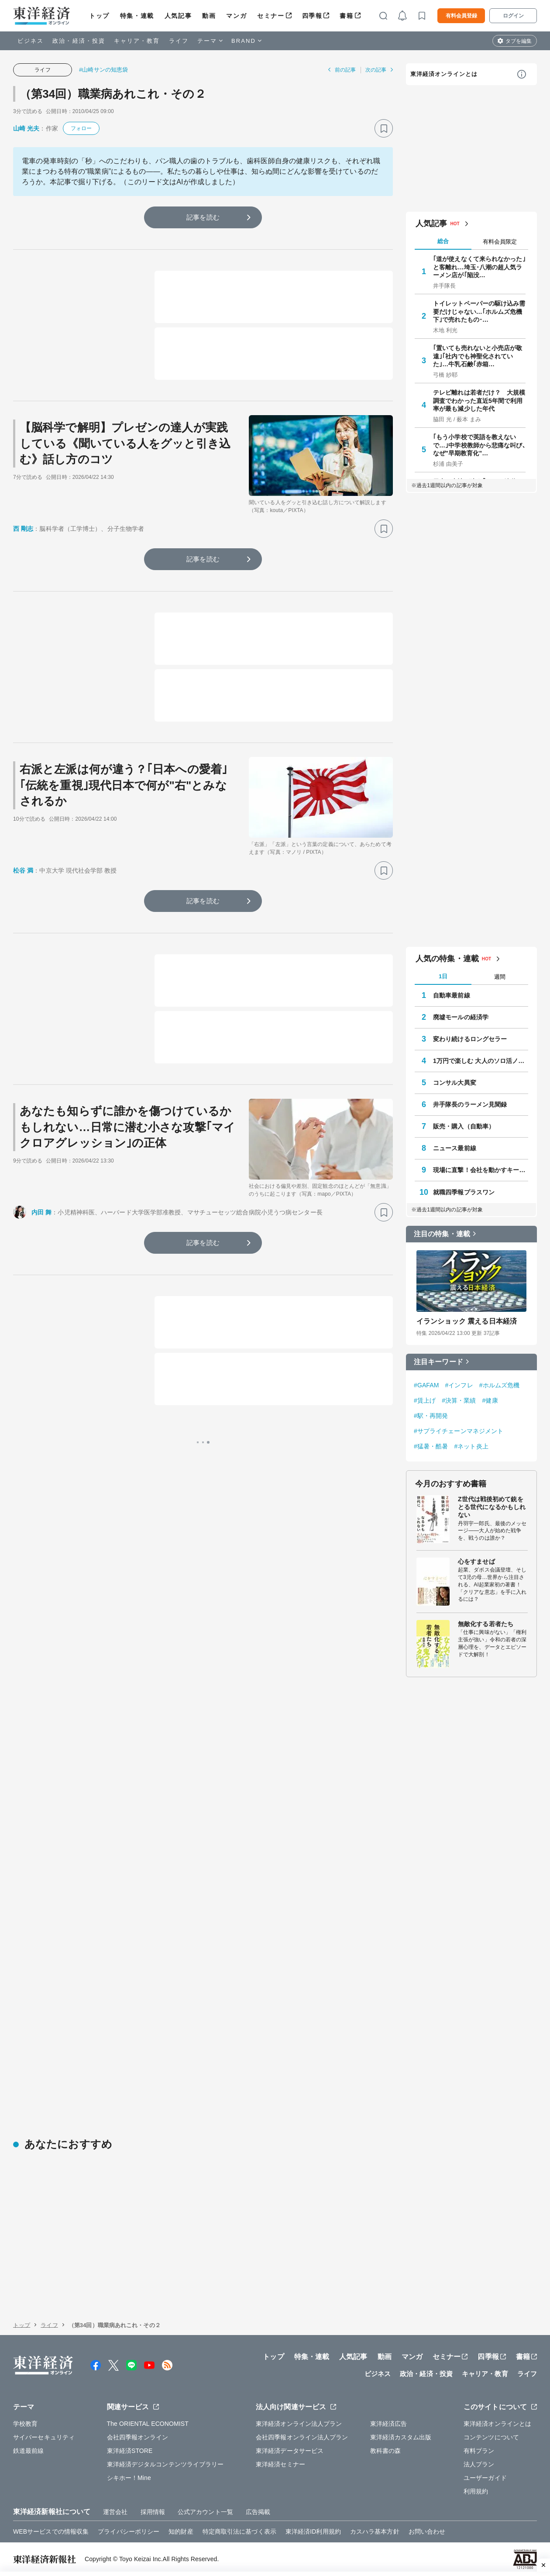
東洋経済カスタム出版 (401, 2437)
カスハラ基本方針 (374, 2531)
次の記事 (375, 70)
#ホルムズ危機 (499, 1385)
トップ (99, 15)
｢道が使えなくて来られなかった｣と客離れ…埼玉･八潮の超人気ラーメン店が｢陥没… (479, 266)
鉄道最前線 (28, 2450)
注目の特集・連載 (442, 1234)
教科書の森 (385, 2450)
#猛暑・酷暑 (431, 1446)
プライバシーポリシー (128, 2531)
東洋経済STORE (130, 2450)
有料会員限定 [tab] (500, 241)
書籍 (346, 15)
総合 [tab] (443, 241)
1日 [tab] (443, 976)
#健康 (490, 1400)
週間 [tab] (499, 976)
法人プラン (479, 2464)
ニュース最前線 (454, 1148)
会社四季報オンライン (137, 2437)
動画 (209, 15)
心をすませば (476, 1561)
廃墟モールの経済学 (460, 1017)
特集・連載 (137, 15)
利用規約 (476, 2491)
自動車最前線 (451, 995)
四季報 (312, 15)
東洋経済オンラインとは (444, 74)
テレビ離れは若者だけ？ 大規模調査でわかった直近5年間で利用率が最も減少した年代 (479, 400)
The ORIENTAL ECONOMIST (148, 2423)
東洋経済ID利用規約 (313, 2531)
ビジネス (30, 41)
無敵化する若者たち (485, 1623)
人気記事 (178, 15)
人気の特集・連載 (447, 958)
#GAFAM (426, 1385)
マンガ (236, 15)
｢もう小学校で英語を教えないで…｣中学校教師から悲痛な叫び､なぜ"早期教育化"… (479, 444)
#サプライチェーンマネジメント (458, 1430)
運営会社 (115, 2511)
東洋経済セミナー (280, 2464)
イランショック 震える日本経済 (466, 1321)
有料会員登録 (461, 16)
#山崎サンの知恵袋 (103, 69)
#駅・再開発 (431, 1415)
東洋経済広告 (388, 2423)
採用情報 (153, 2511)
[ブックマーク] (384, 128)
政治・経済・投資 (78, 41)
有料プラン (479, 2450)
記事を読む (203, 217)
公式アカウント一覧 (205, 2511)
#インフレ (459, 1385)
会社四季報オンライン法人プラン (302, 2437)
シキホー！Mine (129, 2477)
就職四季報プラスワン (464, 1192)
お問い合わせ (427, 2531)
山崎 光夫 (26, 128)
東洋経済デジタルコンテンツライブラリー (165, 2464)
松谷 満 (23, 870)
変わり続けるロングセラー (470, 1038)
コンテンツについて (491, 2437)
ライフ (179, 41)
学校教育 (25, 2423)
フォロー (81, 128)
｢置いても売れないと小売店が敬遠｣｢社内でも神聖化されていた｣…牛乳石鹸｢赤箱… (477, 355)
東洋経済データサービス (289, 2450)
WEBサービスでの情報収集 (51, 2531)
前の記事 (345, 70)
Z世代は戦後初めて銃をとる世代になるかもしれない (492, 1507)
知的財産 (180, 2531)
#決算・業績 (459, 1400)
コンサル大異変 (454, 1082)
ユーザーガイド (485, 2477)
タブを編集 (518, 41)
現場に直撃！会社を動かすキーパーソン (480, 1169)
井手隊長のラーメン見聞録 (470, 1104)
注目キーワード (438, 1361)
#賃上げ (425, 1400)
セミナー (270, 15)
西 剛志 (23, 528)
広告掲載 (258, 2511)
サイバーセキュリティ (44, 2437)
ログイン (513, 16)
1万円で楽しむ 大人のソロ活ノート (480, 1060)
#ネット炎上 (471, 1446)
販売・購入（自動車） (464, 1126)
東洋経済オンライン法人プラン (299, 2423)
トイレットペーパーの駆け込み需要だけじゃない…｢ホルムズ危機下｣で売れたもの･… (479, 311)
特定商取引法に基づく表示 (239, 2531)
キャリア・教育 (137, 41)
